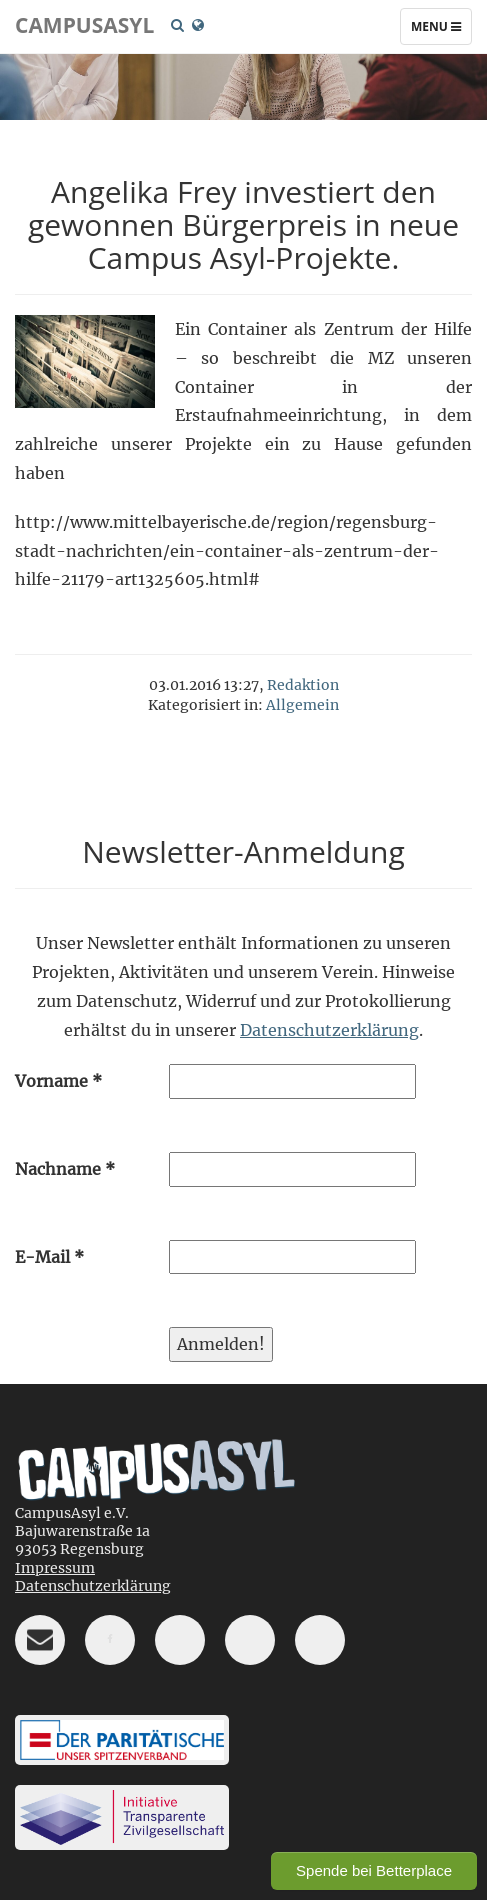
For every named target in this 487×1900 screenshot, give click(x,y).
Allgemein (302, 705)
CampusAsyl (84, 25)
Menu (441, 31)
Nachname (65, 1169)
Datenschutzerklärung (329, 1030)
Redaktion (303, 685)
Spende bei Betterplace (374, 1870)
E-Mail (49, 1257)
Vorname (58, 1081)
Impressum (55, 1568)
